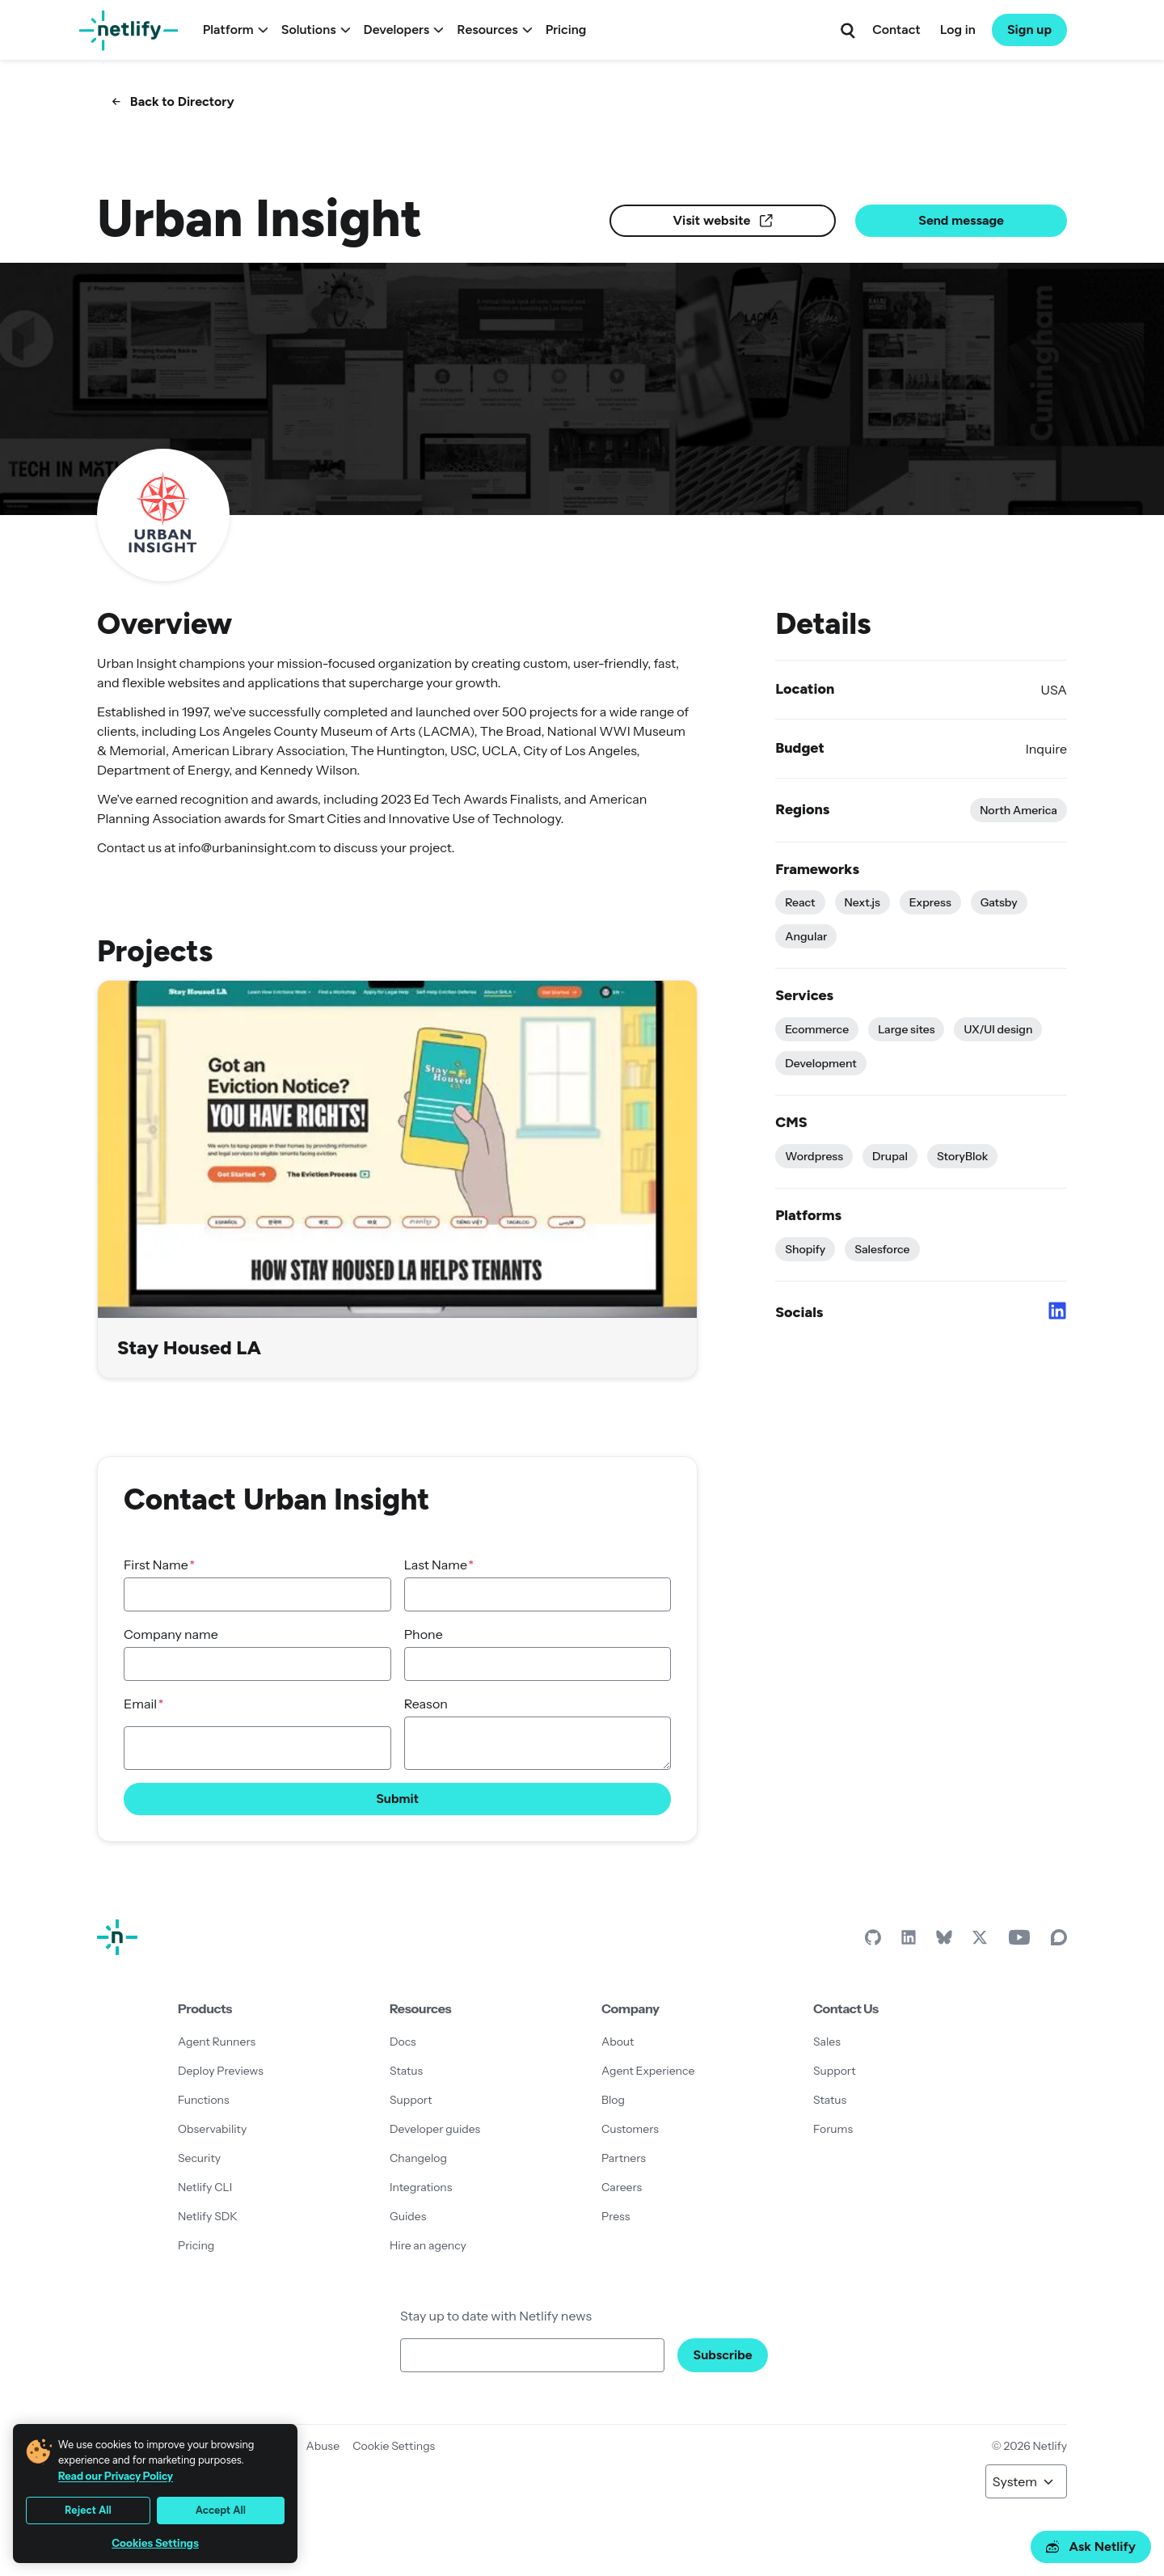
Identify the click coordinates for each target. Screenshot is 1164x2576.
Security (199, 2158)
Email (140, 1704)
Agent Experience (647, 2070)
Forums (833, 2129)
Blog (613, 2099)
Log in (958, 29)
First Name (156, 1564)
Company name (171, 1634)
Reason (426, 1704)
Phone (423, 1634)
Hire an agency (428, 2245)
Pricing (566, 29)
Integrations (421, 2187)
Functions (204, 2099)
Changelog (418, 2158)
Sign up (1029, 29)
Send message (961, 220)
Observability (212, 2129)
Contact (896, 29)
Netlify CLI (205, 2187)
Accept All (221, 2510)
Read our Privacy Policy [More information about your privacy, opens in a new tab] (115, 2475)
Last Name (435, 1564)
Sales (827, 2041)
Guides (408, 2216)
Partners (623, 2158)
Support (411, 2099)
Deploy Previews (221, 2070)
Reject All (88, 2510)
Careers (621, 2187)
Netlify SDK (208, 2216)
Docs (403, 2041)
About (617, 2041)
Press (615, 2216)
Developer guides (435, 2129)
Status (406, 2070)
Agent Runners (216, 2041)
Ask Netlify (1091, 2546)
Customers (630, 2129)
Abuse (323, 2446)
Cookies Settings (155, 2543)
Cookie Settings (393, 2446)
